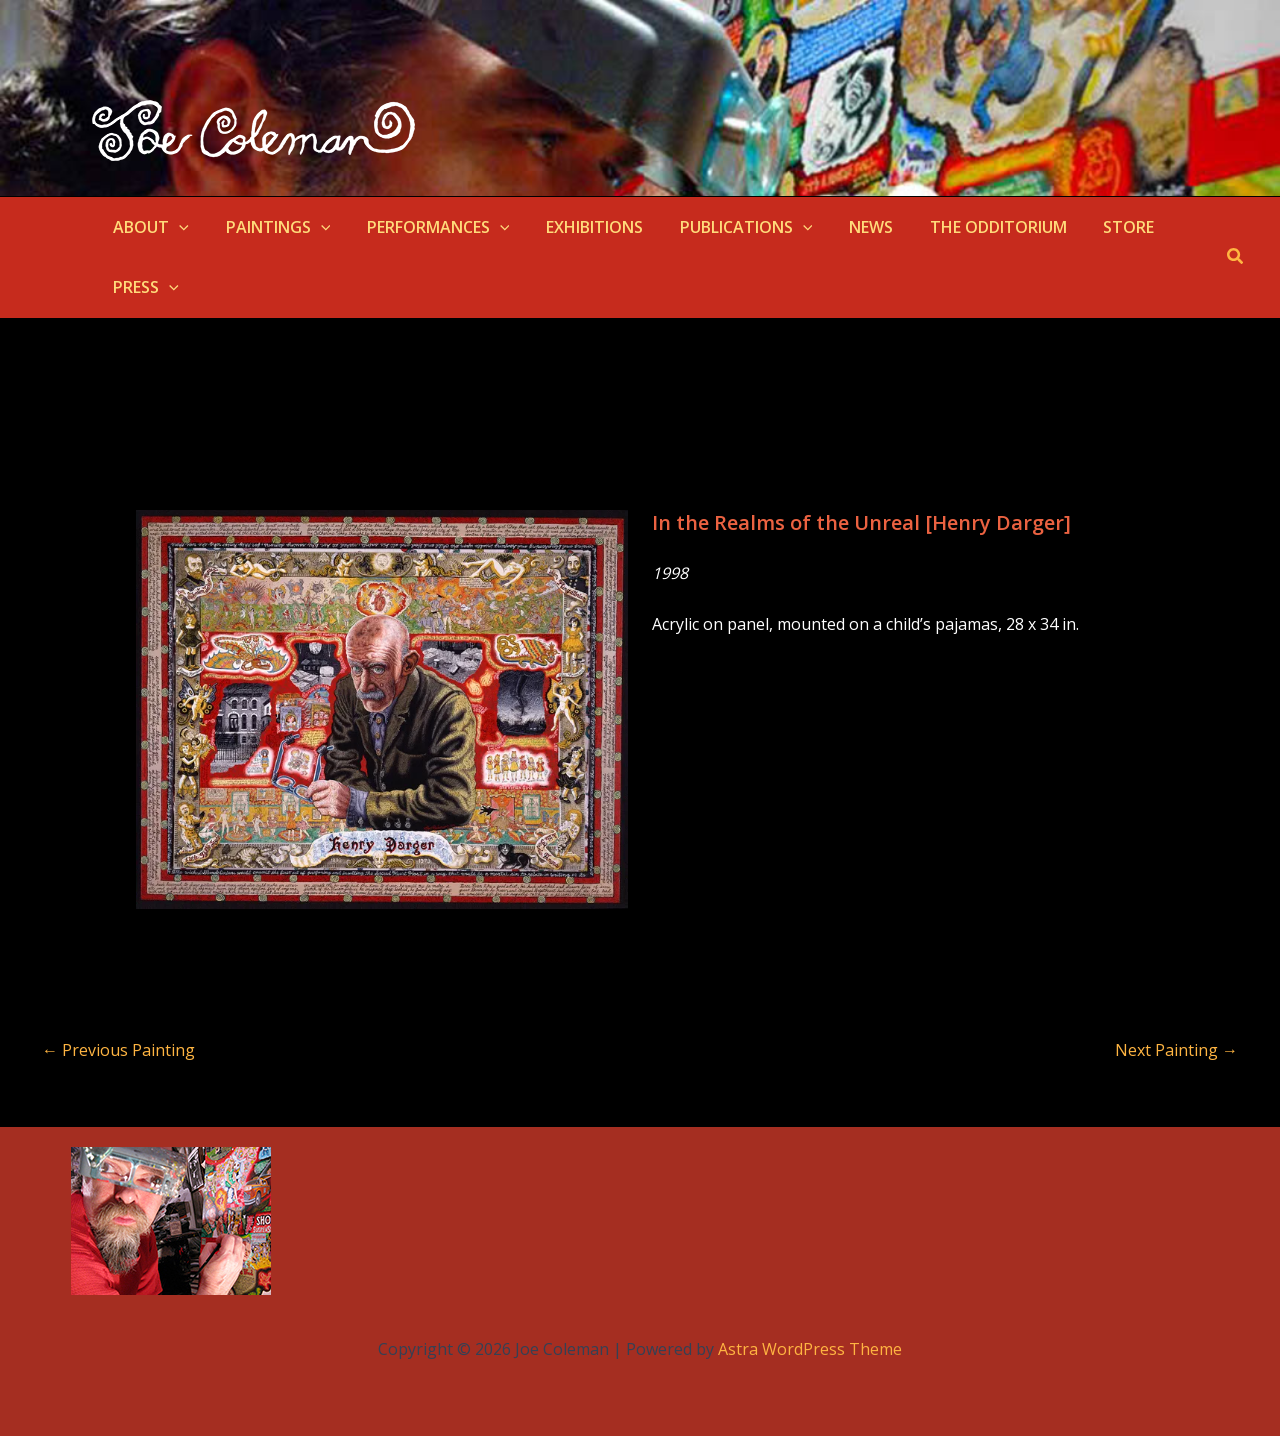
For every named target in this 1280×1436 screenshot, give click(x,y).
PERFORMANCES (426, 227)
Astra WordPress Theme (810, 1349)
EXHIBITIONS (578, 227)
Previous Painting (118, 1050)
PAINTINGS (271, 227)
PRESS (144, 287)
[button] (177, 227)
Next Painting (1176, 1050)
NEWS (845, 227)
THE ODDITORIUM (967, 227)
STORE (1093, 227)
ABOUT (149, 227)
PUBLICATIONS (725, 227)
